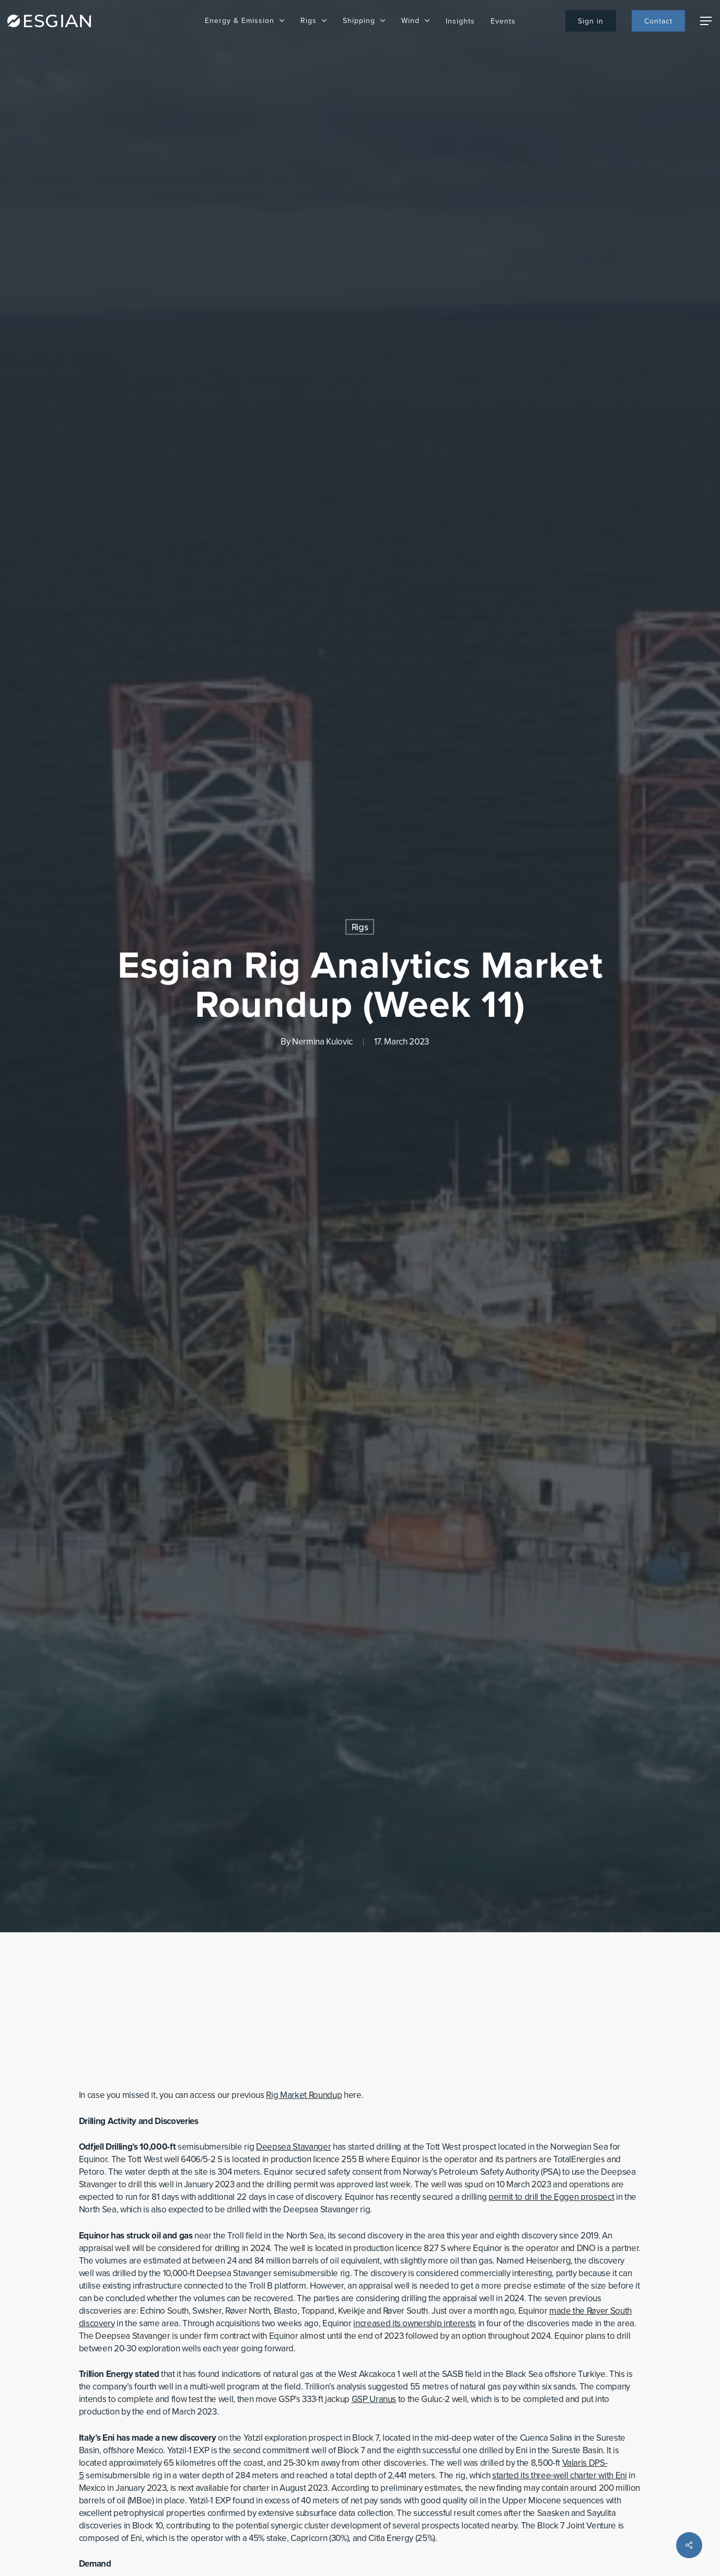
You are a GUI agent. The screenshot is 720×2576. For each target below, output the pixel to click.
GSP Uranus (374, 2399)
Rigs (360, 926)
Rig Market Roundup (304, 2095)
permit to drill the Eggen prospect (551, 2196)
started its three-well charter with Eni (559, 2475)
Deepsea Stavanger (293, 2146)
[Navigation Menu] (706, 21)
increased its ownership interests (414, 2323)
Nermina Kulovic (322, 1041)
